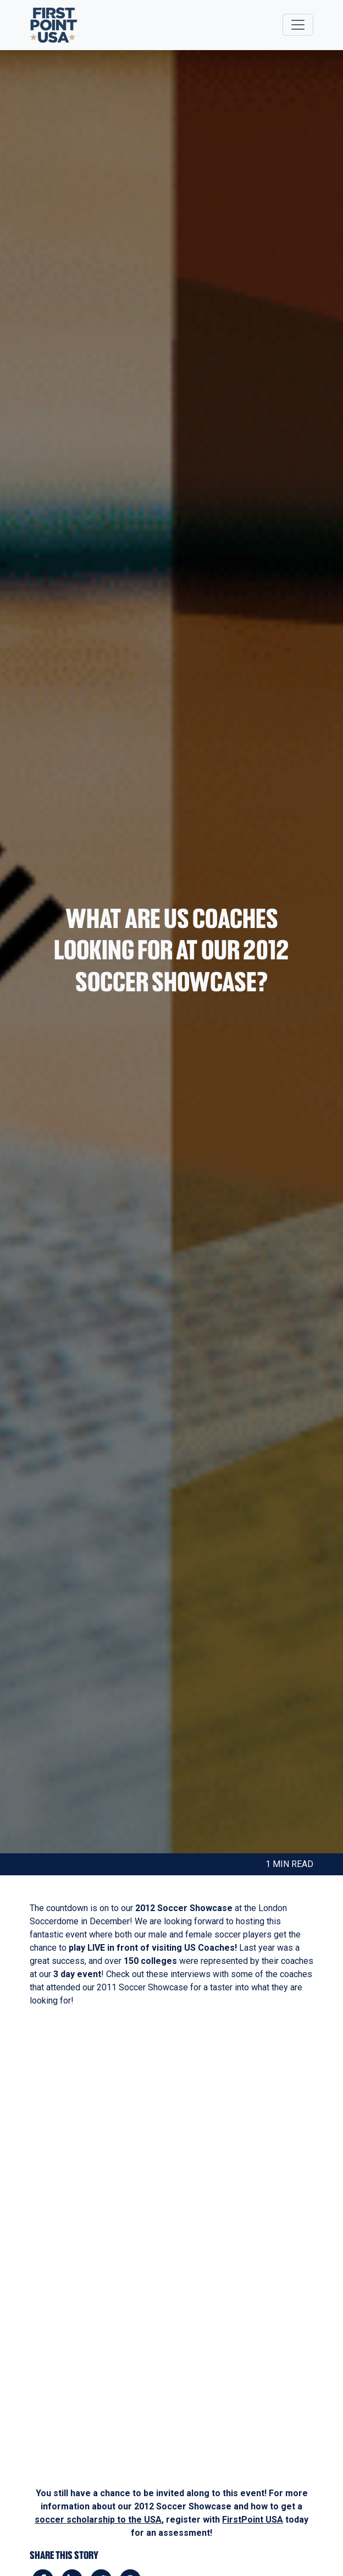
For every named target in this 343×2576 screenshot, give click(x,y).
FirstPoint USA (252, 2519)
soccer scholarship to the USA (98, 2519)
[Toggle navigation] (298, 25)
